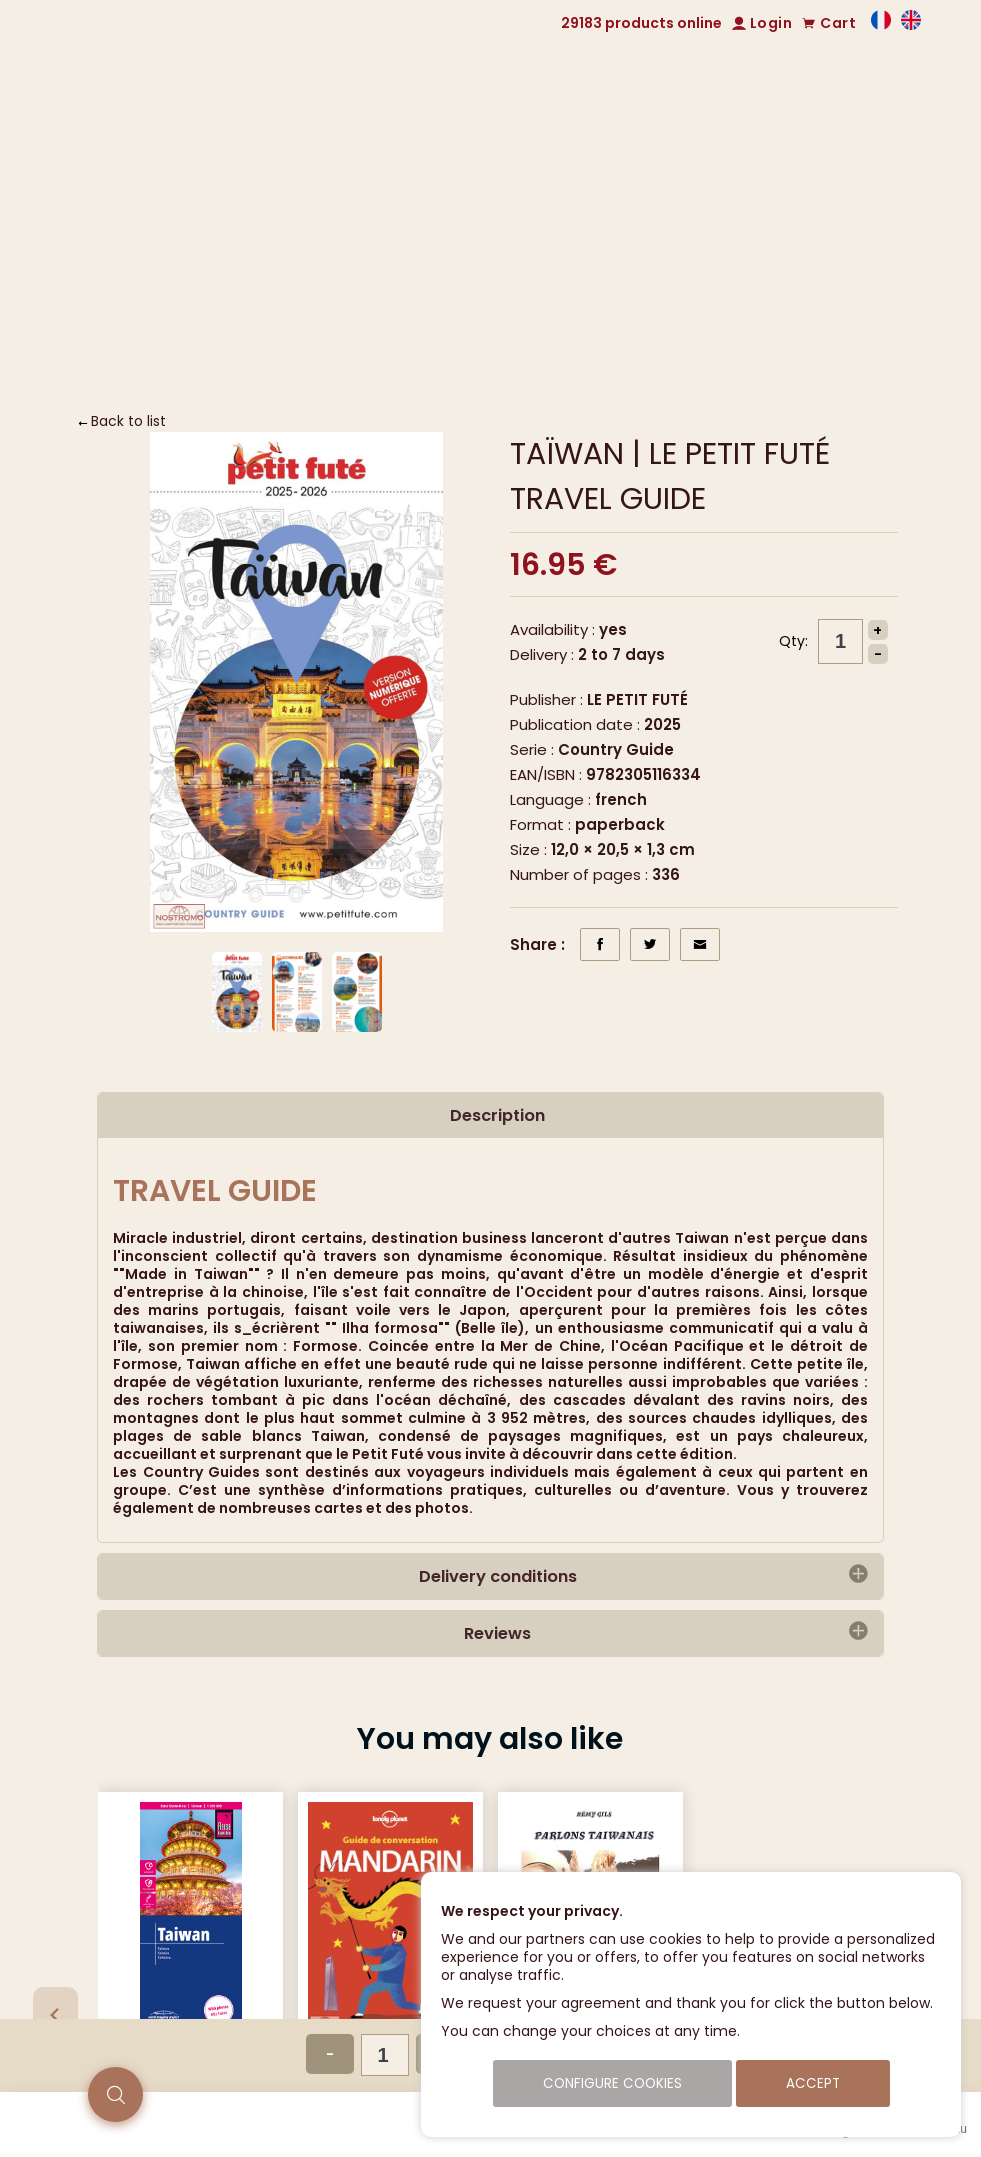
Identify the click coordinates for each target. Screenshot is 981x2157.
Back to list (128, 421)
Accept (813, 2083)
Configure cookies (612, 2083)
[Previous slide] (55, 2013)
